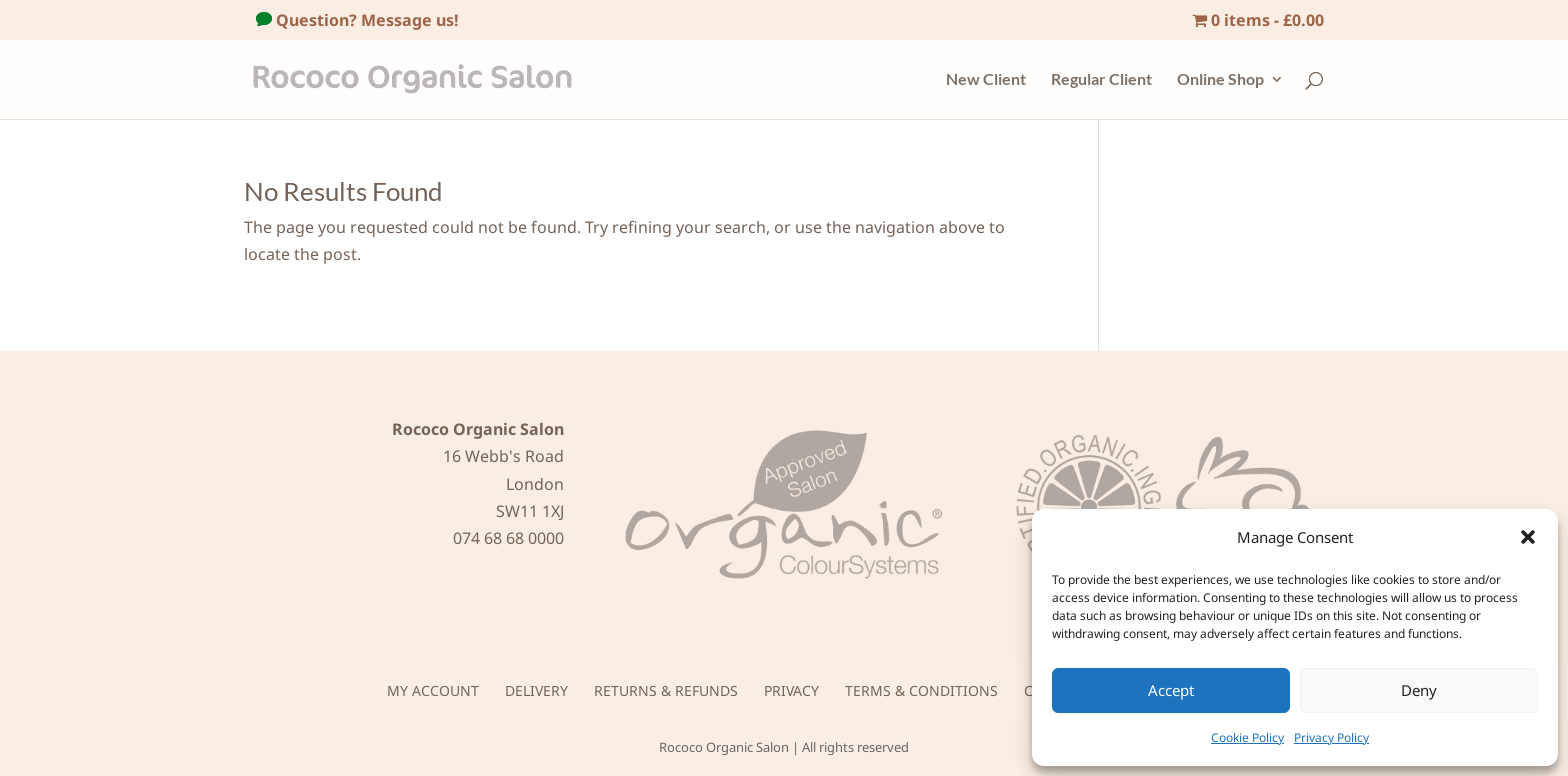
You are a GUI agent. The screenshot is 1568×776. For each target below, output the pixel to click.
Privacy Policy (1331, 737)
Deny (1419, 690)
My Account (433, 690)
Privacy (791, 690)
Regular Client (1101, 80)
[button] (1528, 537)
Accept (1171, 690)
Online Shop (1220, 80)
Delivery (536, 690)
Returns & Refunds (666, 690)
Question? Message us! (365, 19)
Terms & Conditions (921, 690)
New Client (986, 80)
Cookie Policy (1247, 737)
